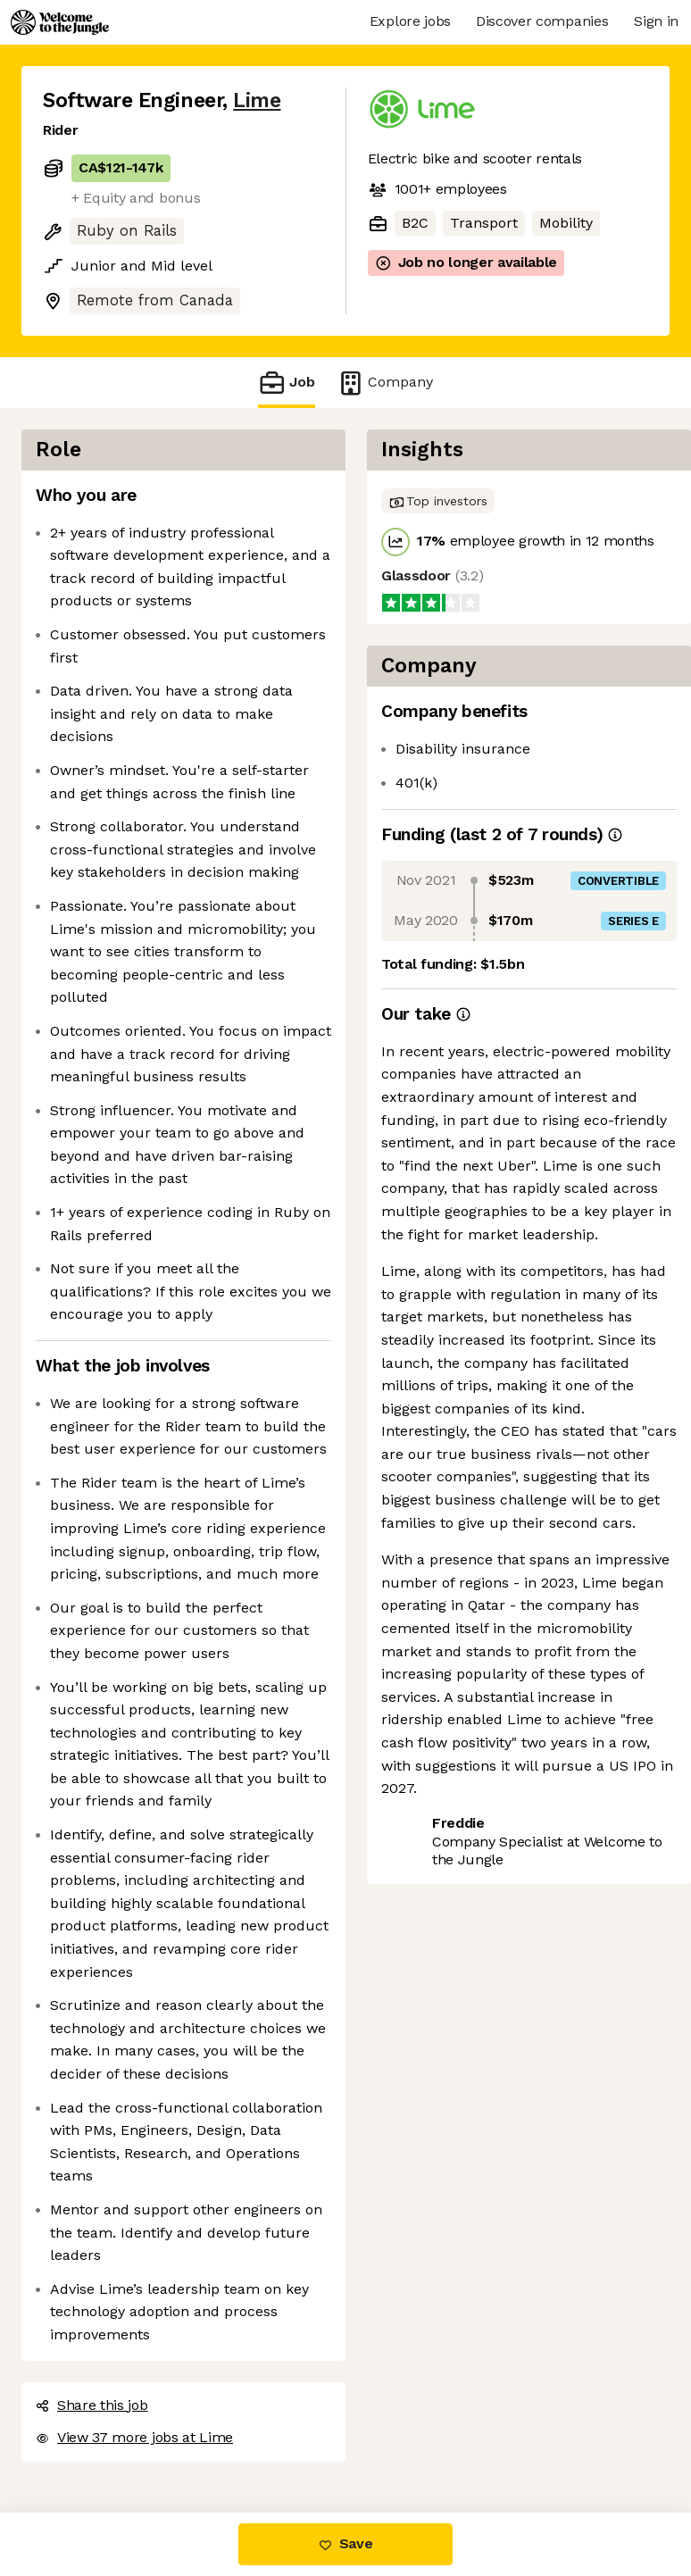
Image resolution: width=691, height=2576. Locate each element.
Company (385, 382)
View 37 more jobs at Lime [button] (134, 2437)
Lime (256, 100)
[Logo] (60, 22)
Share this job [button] (92, 2405)
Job (286, 382)
